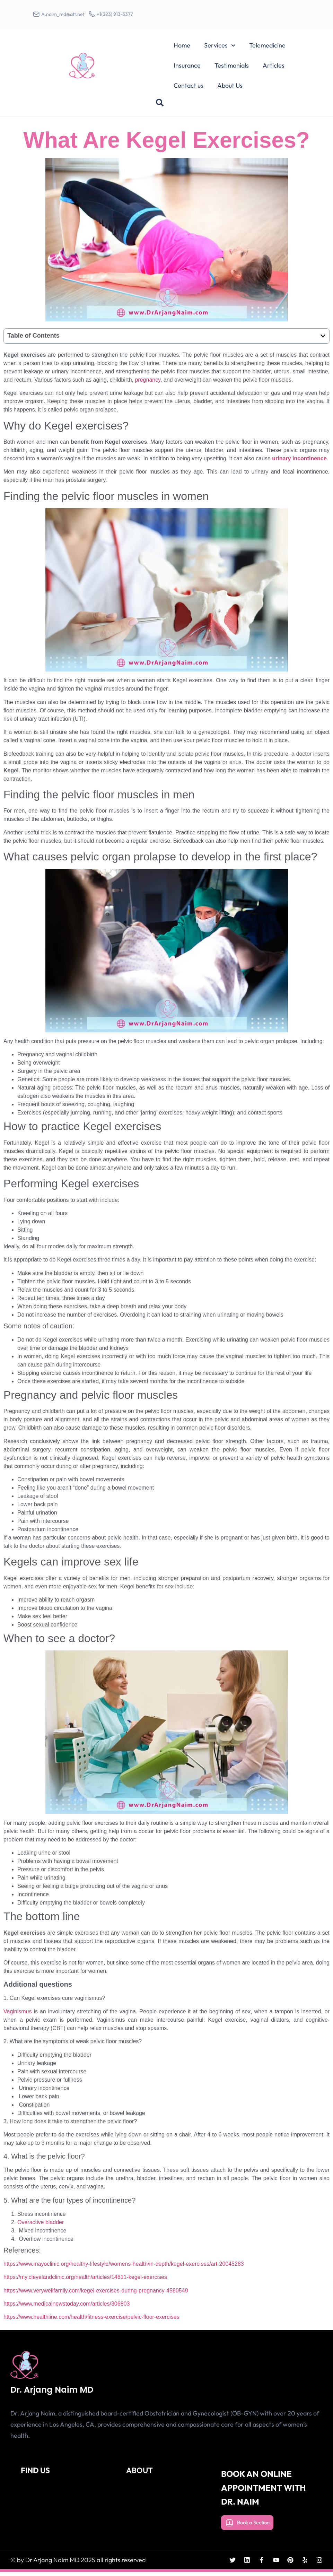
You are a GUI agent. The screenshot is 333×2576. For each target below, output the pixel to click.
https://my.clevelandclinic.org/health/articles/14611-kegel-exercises (85, 2282)
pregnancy (147, 385)
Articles (273, 70)
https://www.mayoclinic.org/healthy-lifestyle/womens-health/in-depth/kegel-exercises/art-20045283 (123, 2269)
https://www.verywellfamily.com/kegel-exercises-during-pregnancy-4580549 (95, 2295)
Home (182, 50)
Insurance (187, 70)
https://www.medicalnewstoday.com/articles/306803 (66, 2309)
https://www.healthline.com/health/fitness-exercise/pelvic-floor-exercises (91, 2322)
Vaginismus (17, 2016)
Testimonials (231, 70)
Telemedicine (267, 50)
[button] (160, 107)
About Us (230, 90)
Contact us (188, 90)
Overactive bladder (40, 2227)
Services (220, 50)
